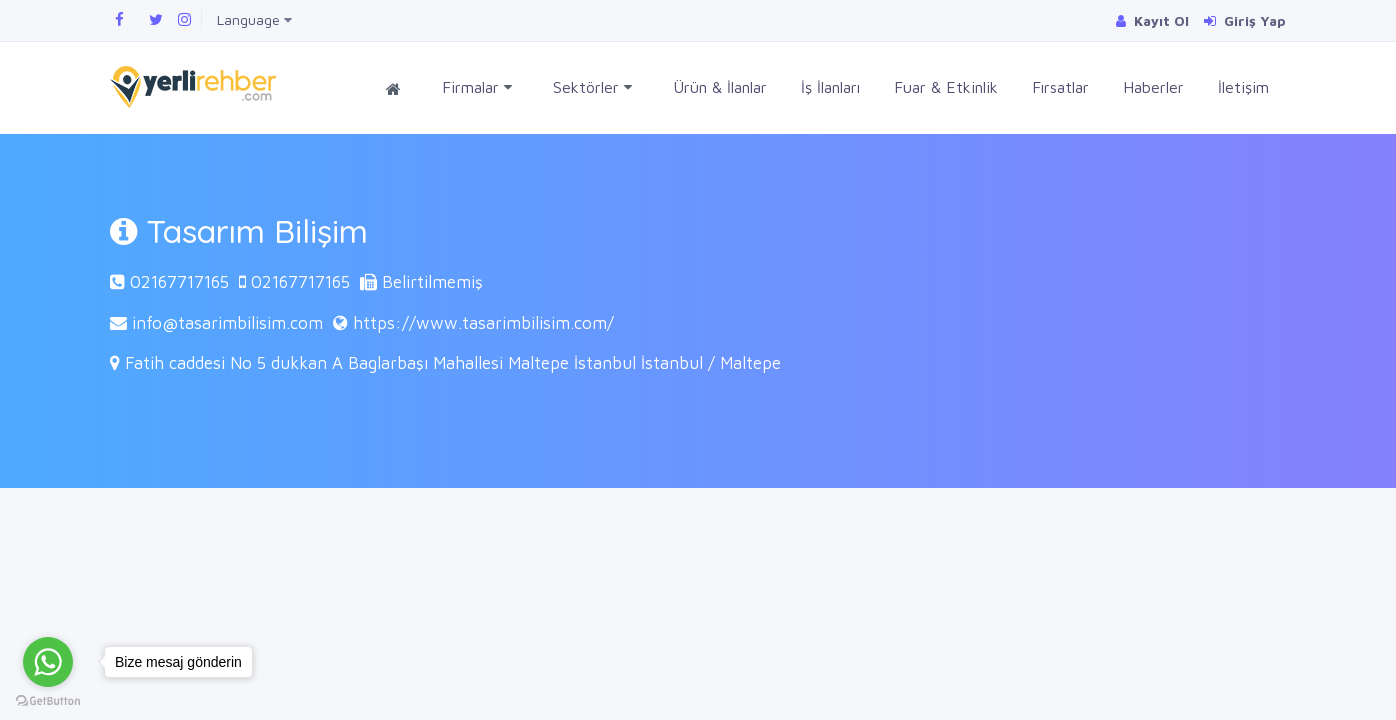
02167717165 (179, 282)
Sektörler (592, 87)
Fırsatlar (1060, 87)
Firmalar (477, 87)
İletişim (1243, 87)
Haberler (1153, 87)
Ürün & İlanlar (720, 87)
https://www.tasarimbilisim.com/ (483, 323)
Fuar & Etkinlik (946, 87)
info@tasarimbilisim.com (227, 323)
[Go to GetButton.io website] (48, 700)
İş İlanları (830, 87)
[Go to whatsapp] (48, 662)
